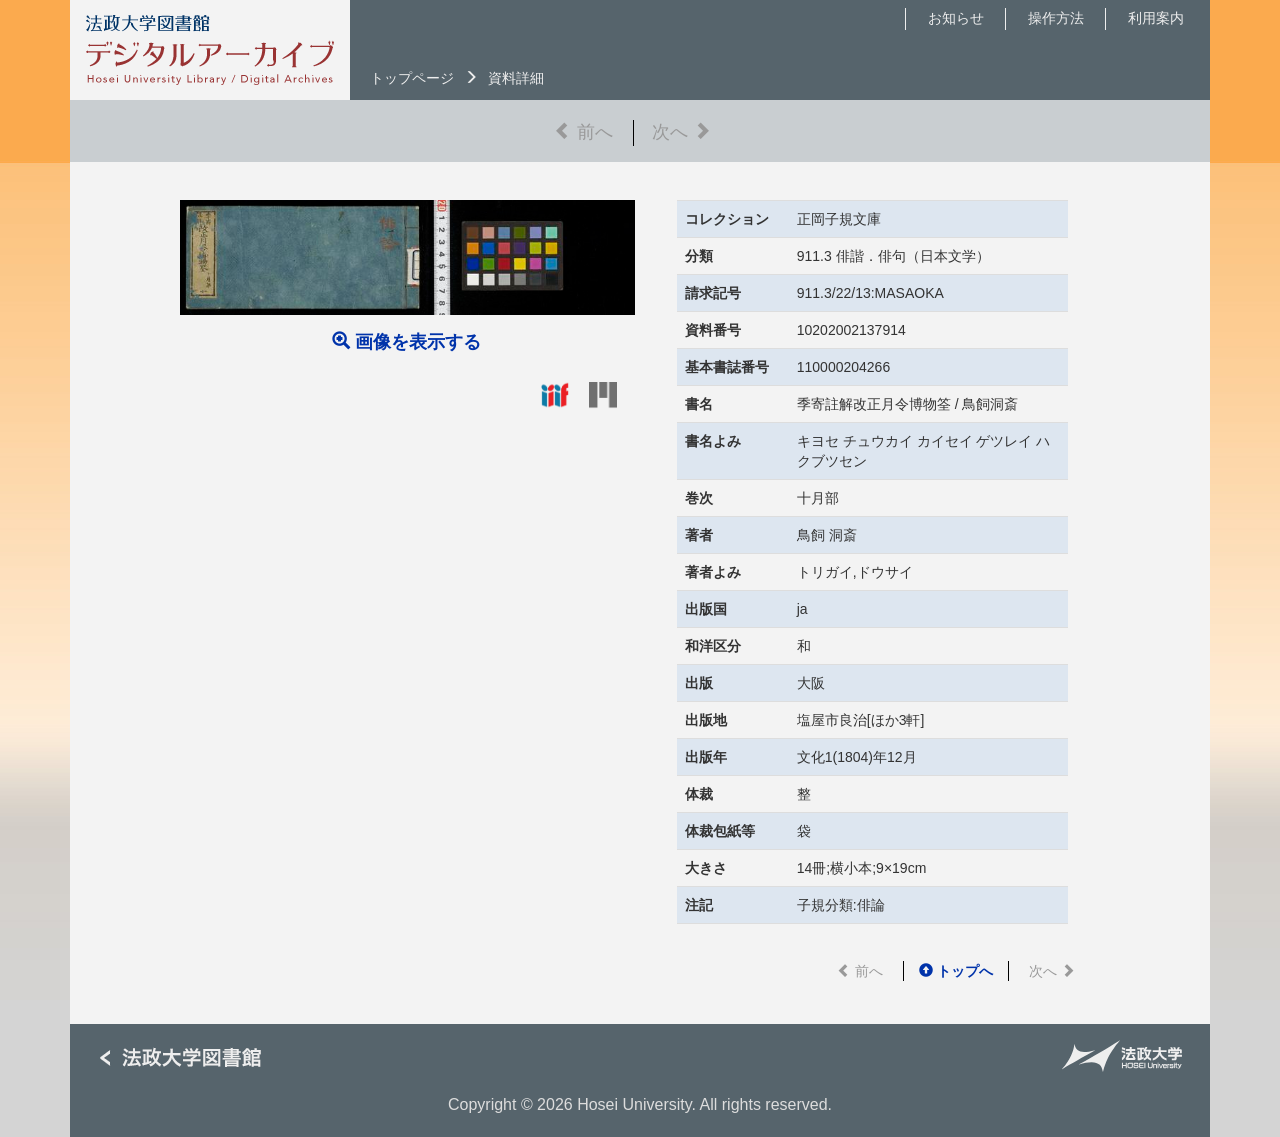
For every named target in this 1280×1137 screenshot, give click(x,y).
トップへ (956, 971)
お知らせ (956, 18)
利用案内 (1156, 18)
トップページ (412, 78)
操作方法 (1056, 18)
